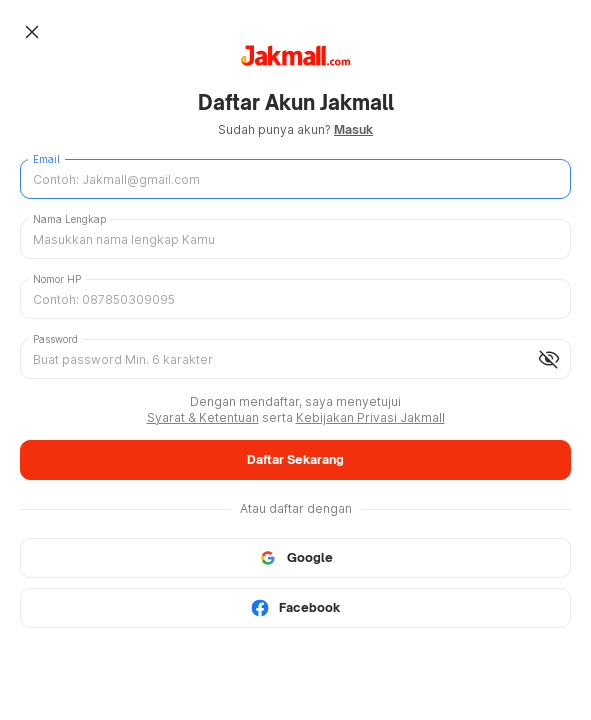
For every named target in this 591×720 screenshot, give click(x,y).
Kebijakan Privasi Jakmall (370, 417)
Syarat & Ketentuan (203, 417)
